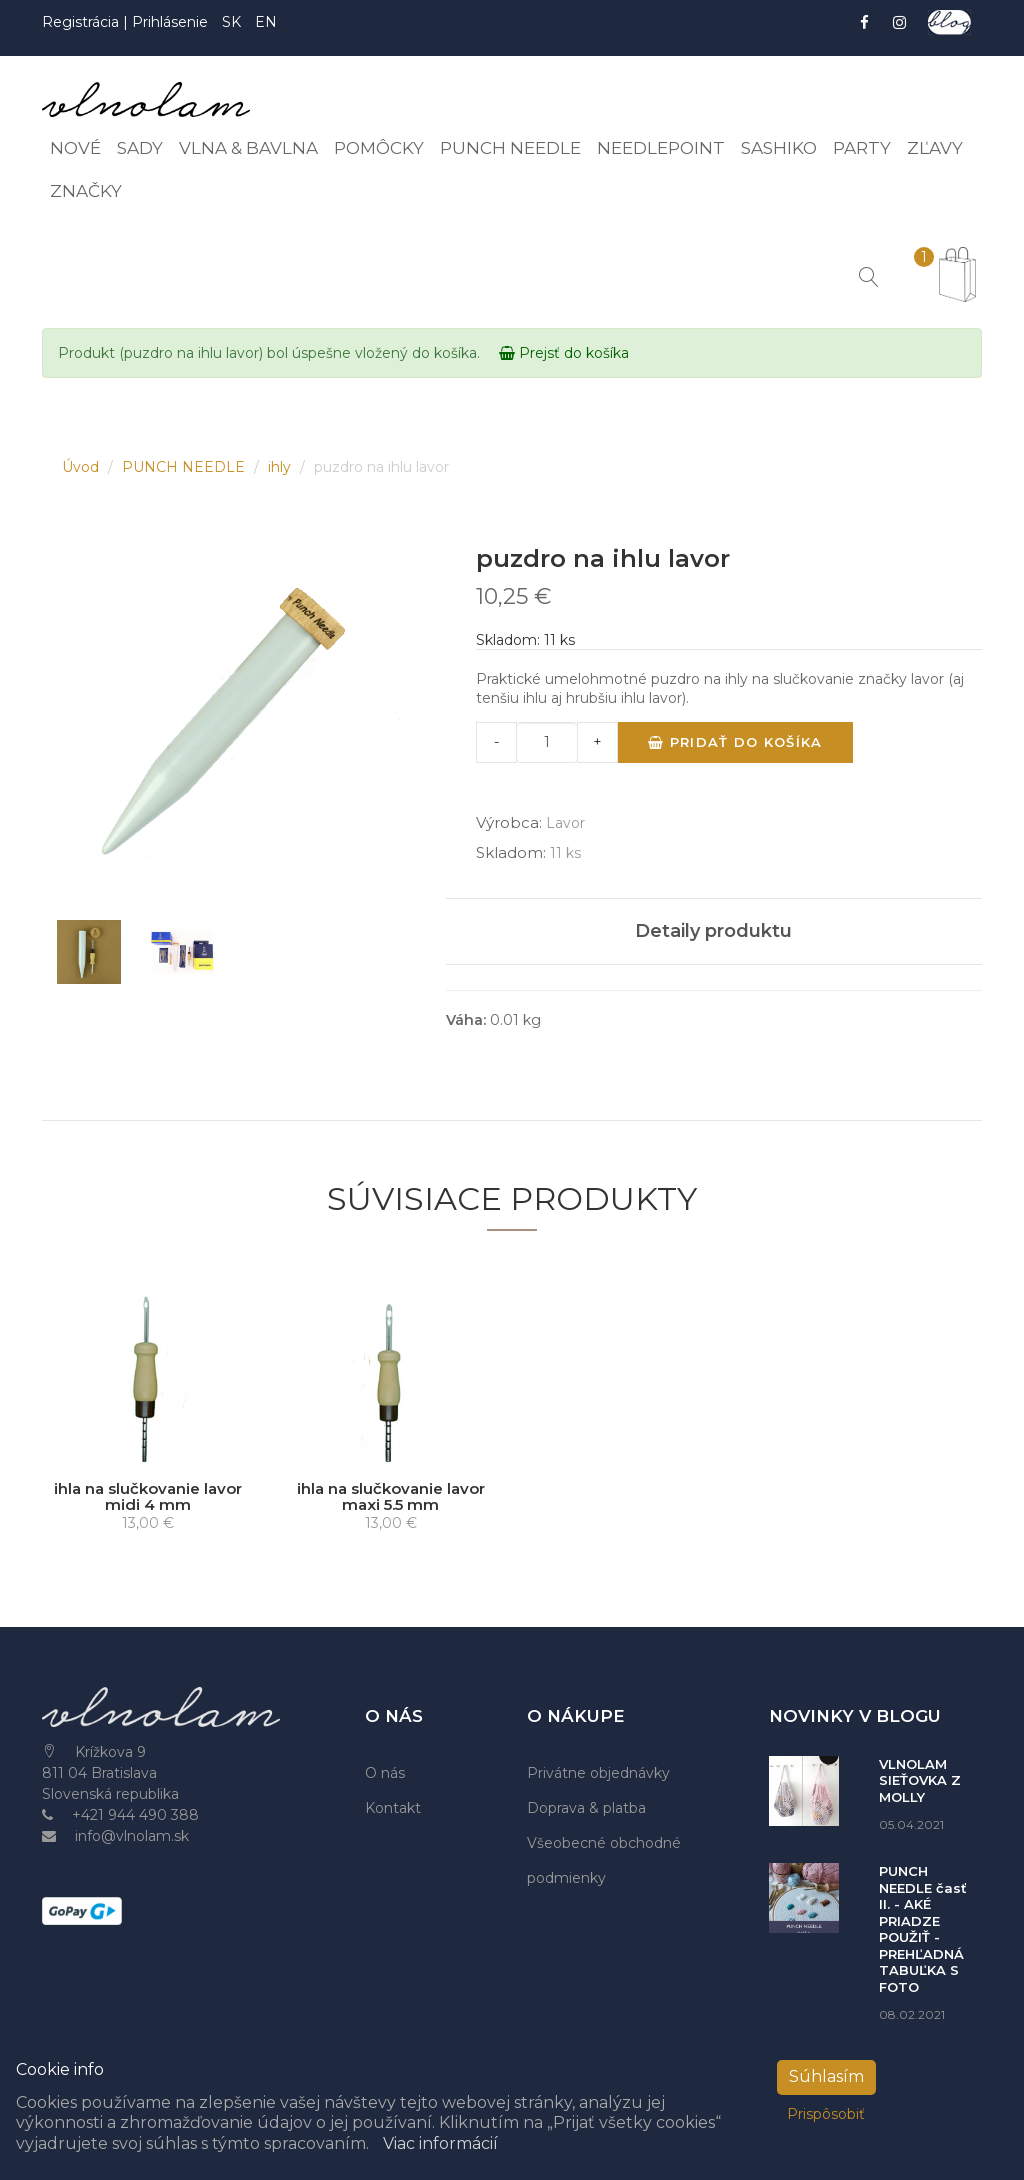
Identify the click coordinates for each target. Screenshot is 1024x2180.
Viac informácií (440, 2143)
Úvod (82, 467)
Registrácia (82, 22)
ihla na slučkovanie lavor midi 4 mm (148, 1497)
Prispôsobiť (826, 2114)
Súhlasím (826, 2076)
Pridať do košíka (735, 742)
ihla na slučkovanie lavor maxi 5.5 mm (391, 1497)
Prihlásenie (170, 22)
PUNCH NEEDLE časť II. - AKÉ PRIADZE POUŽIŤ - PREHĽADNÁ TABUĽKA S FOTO (923, 1929)
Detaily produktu (713, 931)
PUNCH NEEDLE (185, 467)
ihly (281, 467)
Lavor (565, 823)
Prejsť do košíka (564, 353)
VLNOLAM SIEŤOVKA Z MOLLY (920, 1780)
